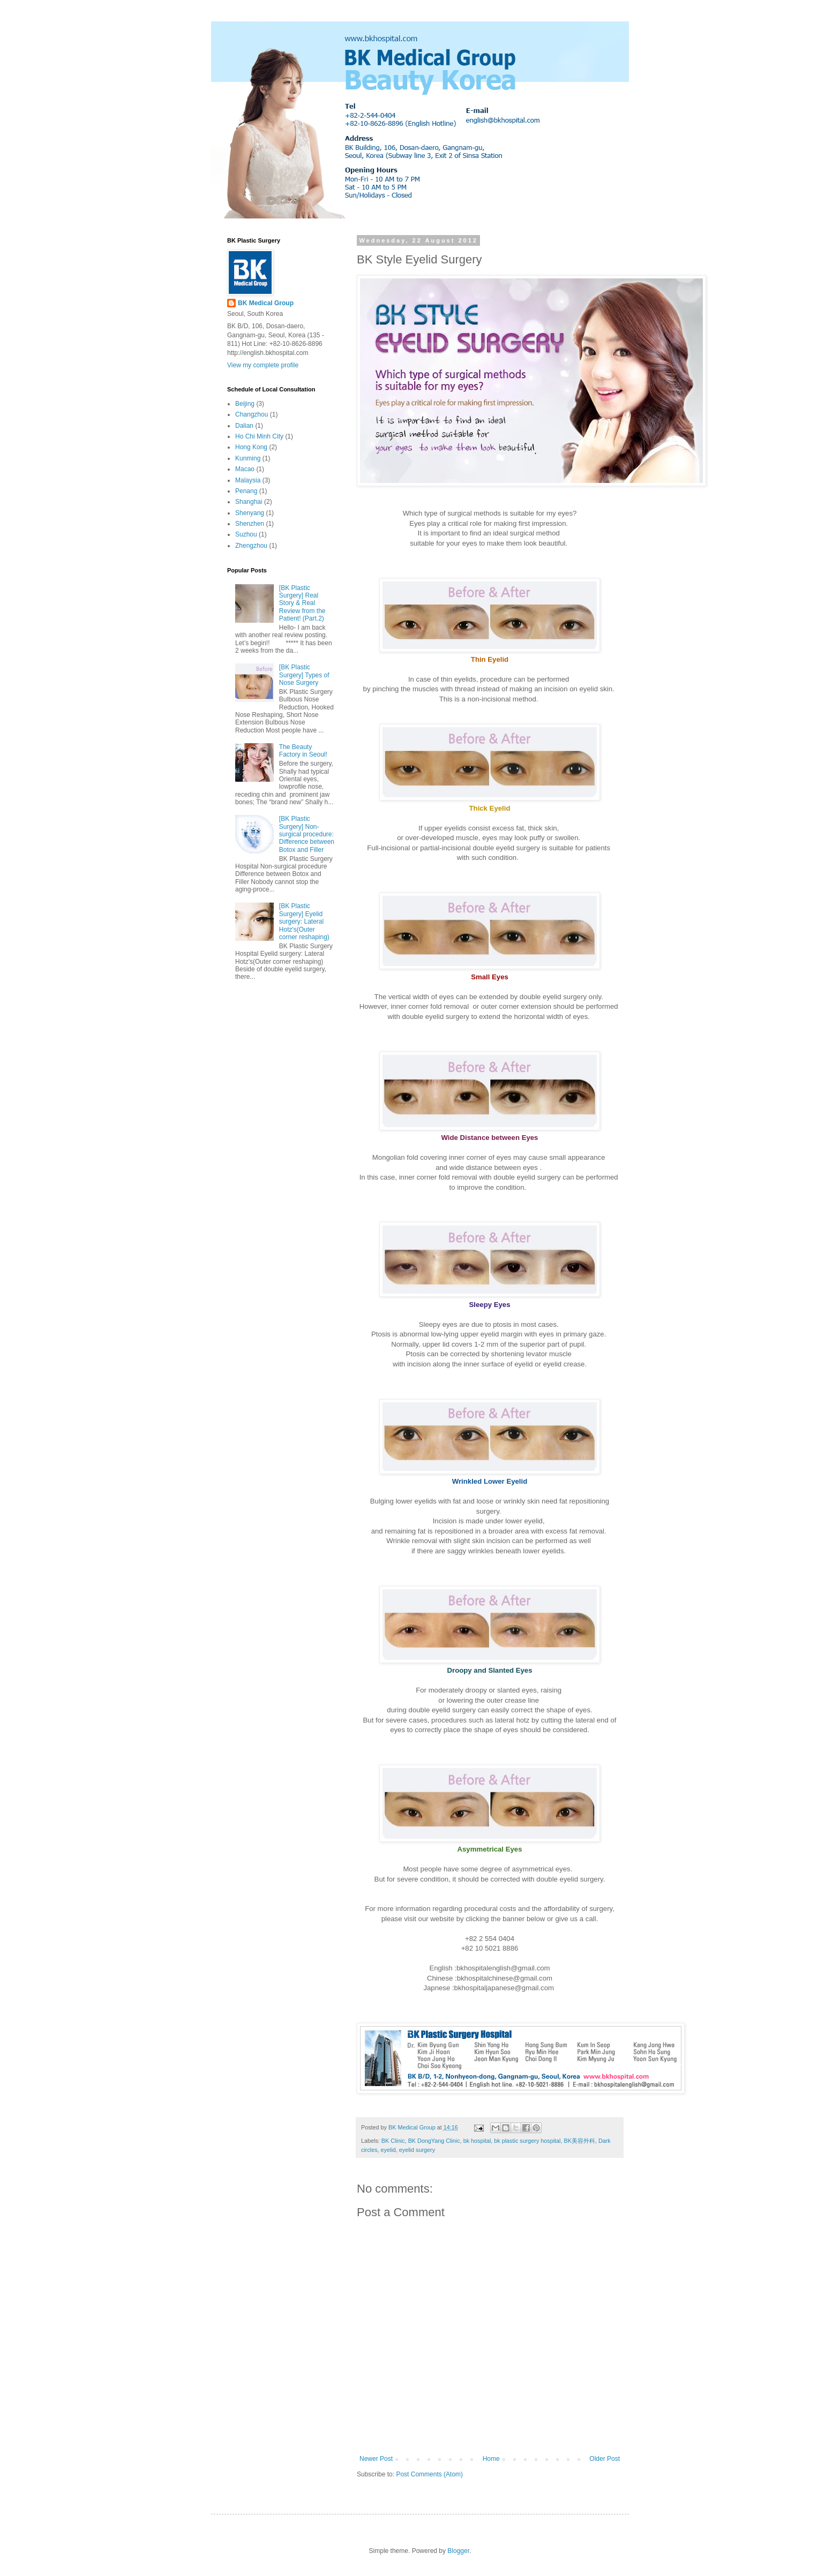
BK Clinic (393, 2140)
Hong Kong (251, 447)
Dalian (244, 425)
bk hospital (477, 2140)
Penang (246, 491)
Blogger (458, 2551)
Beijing (244, 403)
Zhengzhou (251, 545)
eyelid (388, 2150)
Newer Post (376, 2458)
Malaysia (247, 480)
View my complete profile (262, 365)
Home (491, 2458)
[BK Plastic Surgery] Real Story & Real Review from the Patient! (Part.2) (302, 603)
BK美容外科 (579, 2140)
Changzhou (251, 414)
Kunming (247, 458)
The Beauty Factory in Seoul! (303, 750)
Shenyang (249, 513)
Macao (244, 469)
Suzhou (246, 534)
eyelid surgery (417, 2150)
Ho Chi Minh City (259, 436)
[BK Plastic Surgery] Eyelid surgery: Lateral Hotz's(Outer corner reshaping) (304, 921)
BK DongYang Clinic (434, 2140)
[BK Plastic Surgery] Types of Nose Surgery (304, 674)
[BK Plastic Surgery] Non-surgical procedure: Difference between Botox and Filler (306, 834)
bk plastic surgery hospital (527, 2140)
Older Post (604, 2458)
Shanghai (248, 501)
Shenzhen (249, 523)
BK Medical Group (266, 303)
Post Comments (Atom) (429, 2474)
